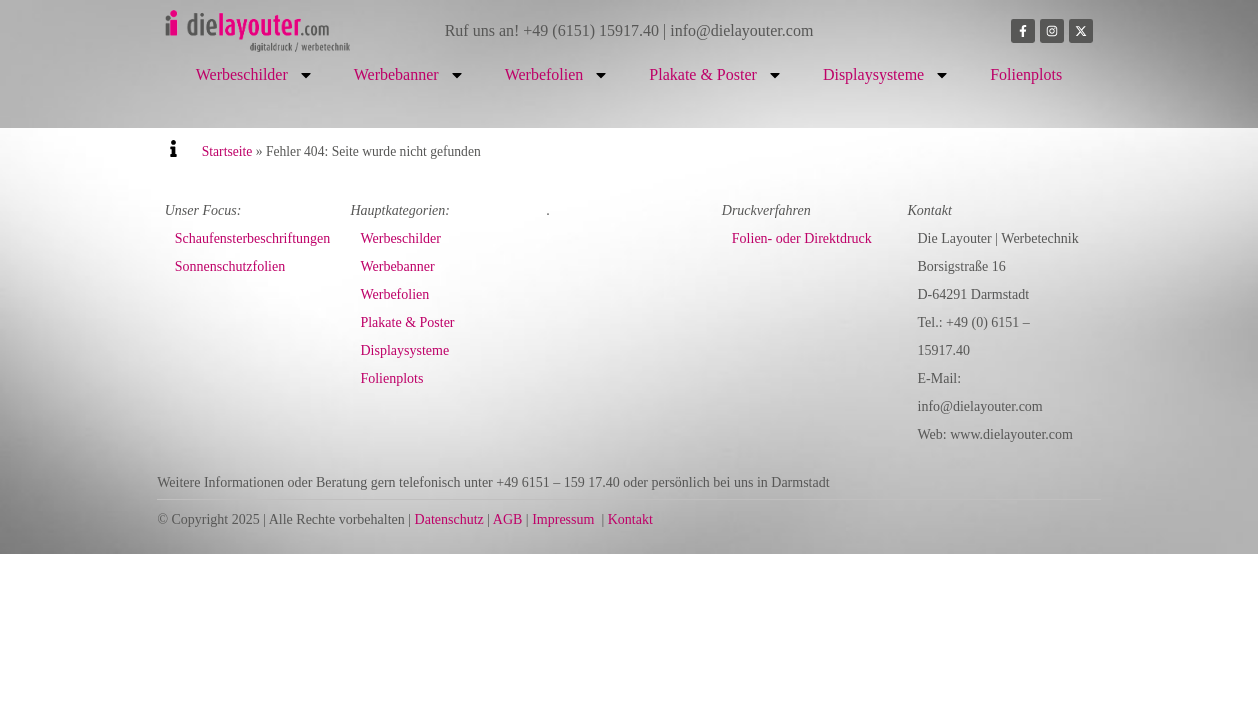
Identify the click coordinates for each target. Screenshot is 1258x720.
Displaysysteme (886, 75)
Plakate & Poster (716, 75)
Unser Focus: (203, 210)
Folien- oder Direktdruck (802, 238)
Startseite (227, 151)
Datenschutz (449, 519)
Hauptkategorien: (400, 210)
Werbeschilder (255, 75)
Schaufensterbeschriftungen (253, 238)
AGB (508, 519)
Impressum (563, 519)
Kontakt (630, 519)
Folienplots (1026, 74)
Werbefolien (557, 75)
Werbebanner (409, 75)
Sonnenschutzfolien (230, 266)
